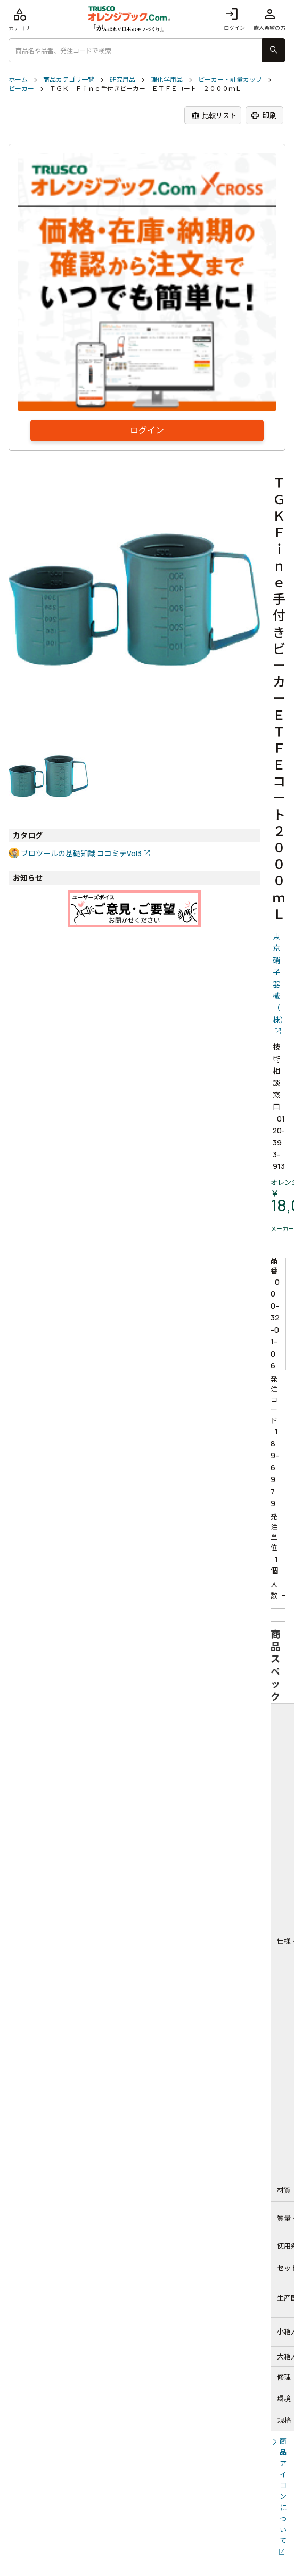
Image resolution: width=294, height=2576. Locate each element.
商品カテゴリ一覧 (68, 80)
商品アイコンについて (283, 2490)
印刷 (264, 115)
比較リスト (213, 116)
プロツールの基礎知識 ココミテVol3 (81, 853)
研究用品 (122, 80)
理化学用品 (167, 80)
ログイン (234, 18)
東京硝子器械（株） (279, 978)
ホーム (18, 80)
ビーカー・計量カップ (230, 80)
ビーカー (21, 89)
